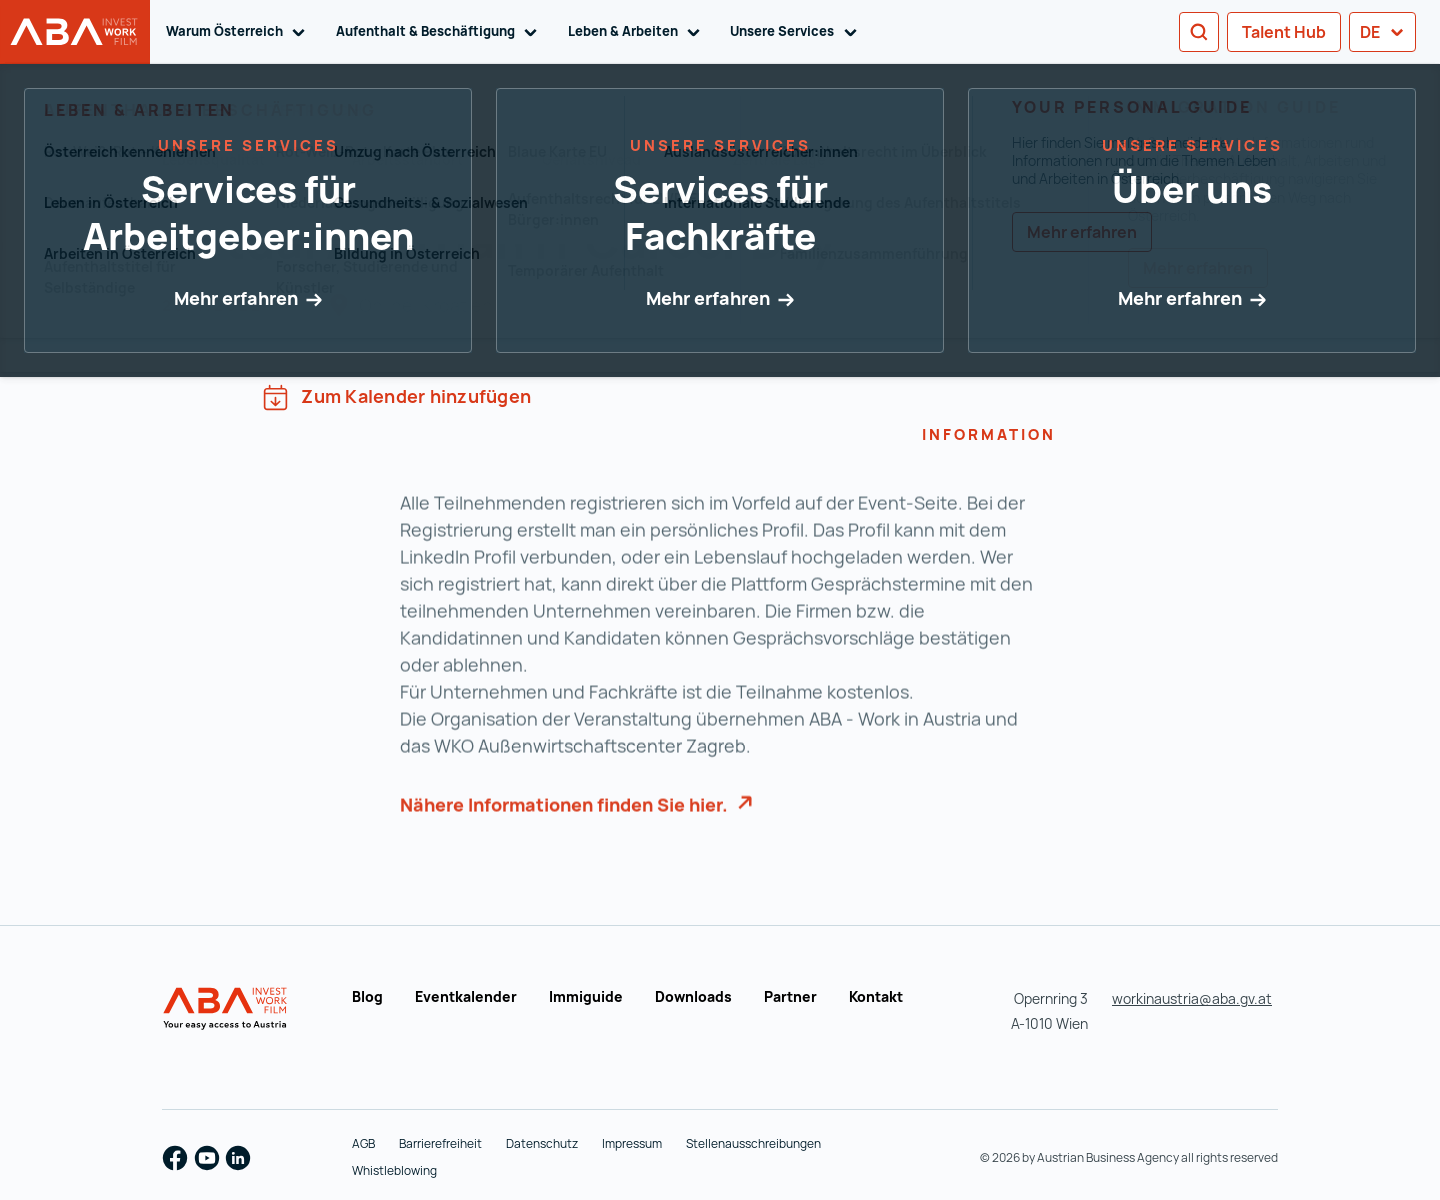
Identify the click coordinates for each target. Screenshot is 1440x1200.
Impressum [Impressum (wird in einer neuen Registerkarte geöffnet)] (632, 1143)
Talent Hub (1284, 32)
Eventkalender (466, 996)
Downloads (693, 996)
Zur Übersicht (244, 157)
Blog (367, 996)
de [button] (1382, 32)
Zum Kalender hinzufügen (396, 397)
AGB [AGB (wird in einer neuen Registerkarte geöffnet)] (363, 1143)
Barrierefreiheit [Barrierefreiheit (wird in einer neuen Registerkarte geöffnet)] (440, 1143)
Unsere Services (796, 32)
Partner (790, 996)
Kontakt (876, 996)
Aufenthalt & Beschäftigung (440, 32)
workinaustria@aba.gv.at (1192, 998)
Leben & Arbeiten (637, 32)
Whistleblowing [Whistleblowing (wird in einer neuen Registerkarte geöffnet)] (394, 1170)
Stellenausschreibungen (753, 1143)
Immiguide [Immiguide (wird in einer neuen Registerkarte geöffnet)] (586, 996)
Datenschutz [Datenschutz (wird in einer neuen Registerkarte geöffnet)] (542, 1143)
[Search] (1199, 32)
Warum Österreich (239, 32)
